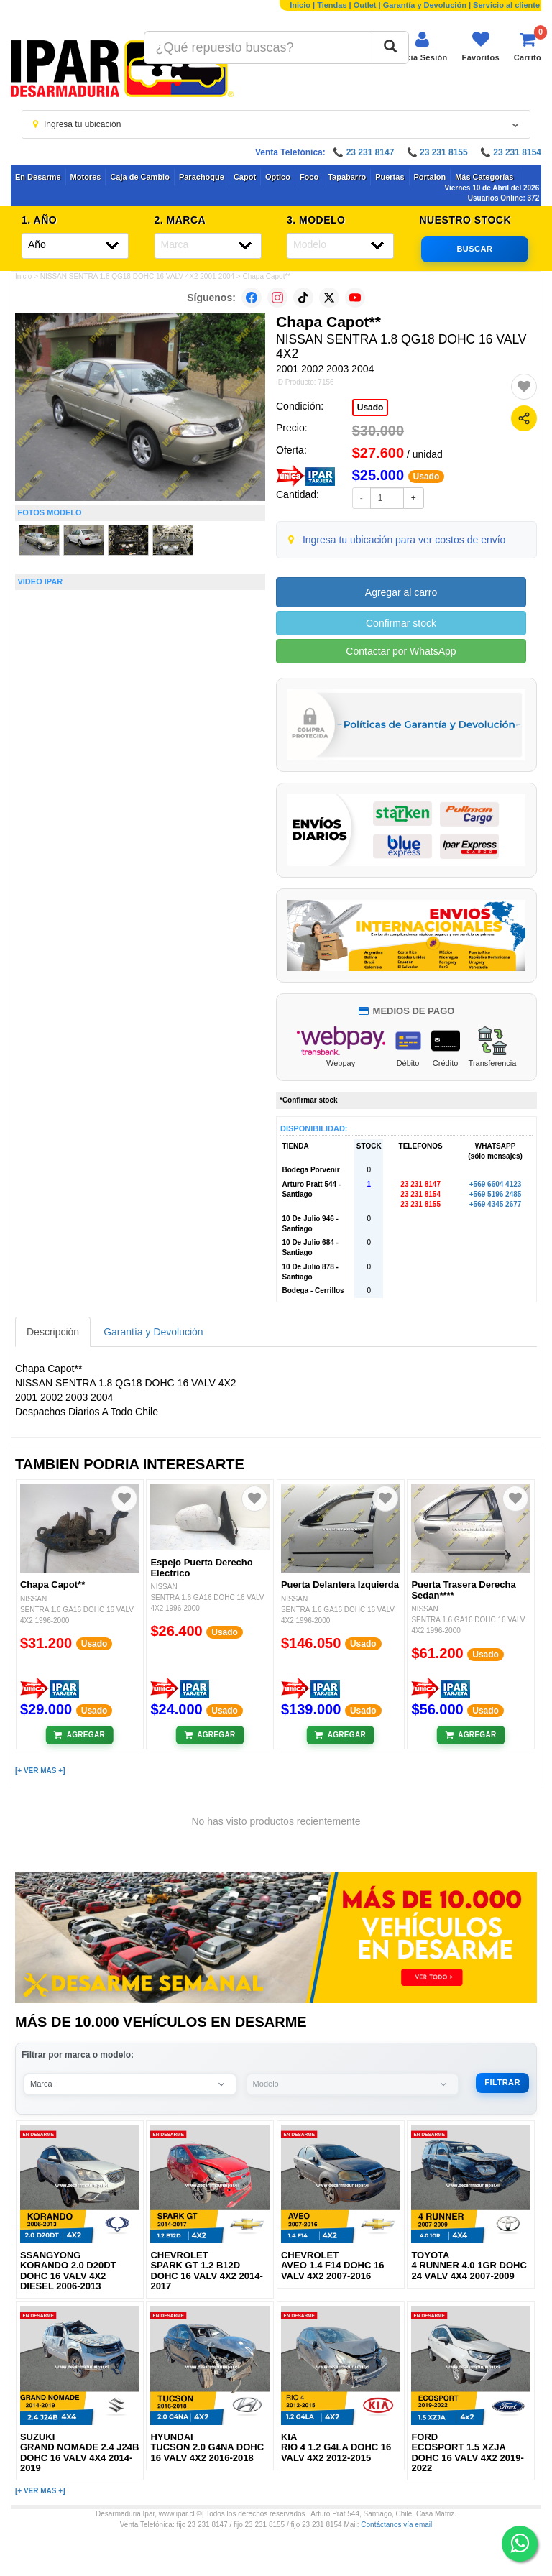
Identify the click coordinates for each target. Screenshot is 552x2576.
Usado (370, 407)
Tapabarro (347, 176)
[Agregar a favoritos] (524, 387)
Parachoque (201, 176)
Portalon (430, 176)
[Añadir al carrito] (79, 1735)
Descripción (53, 1332)
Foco (309, 176)
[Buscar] (390, 47)
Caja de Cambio (140, 176)
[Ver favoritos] (481, 46)
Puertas (389, 176)
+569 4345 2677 (495, 1204)
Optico (277, 176)
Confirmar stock (401, 623)
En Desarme (38, 176)
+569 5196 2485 (495, 1194)
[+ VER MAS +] (40, 1771)
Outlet (365, 5)
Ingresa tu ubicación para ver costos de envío (404, 540)
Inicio (300, 5)
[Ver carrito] (527, 46)
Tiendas (331, 5)
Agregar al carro (401, 592)
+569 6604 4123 (495, 1184)
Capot (245, 176)
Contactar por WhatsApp (401, 651)
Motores (85, 176)
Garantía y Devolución (424, 5)
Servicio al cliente (506, 5)
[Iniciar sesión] (421, 46)
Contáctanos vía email (396, 2525)
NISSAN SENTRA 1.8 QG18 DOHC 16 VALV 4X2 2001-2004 (137, 276)
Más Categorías (484, 176)
